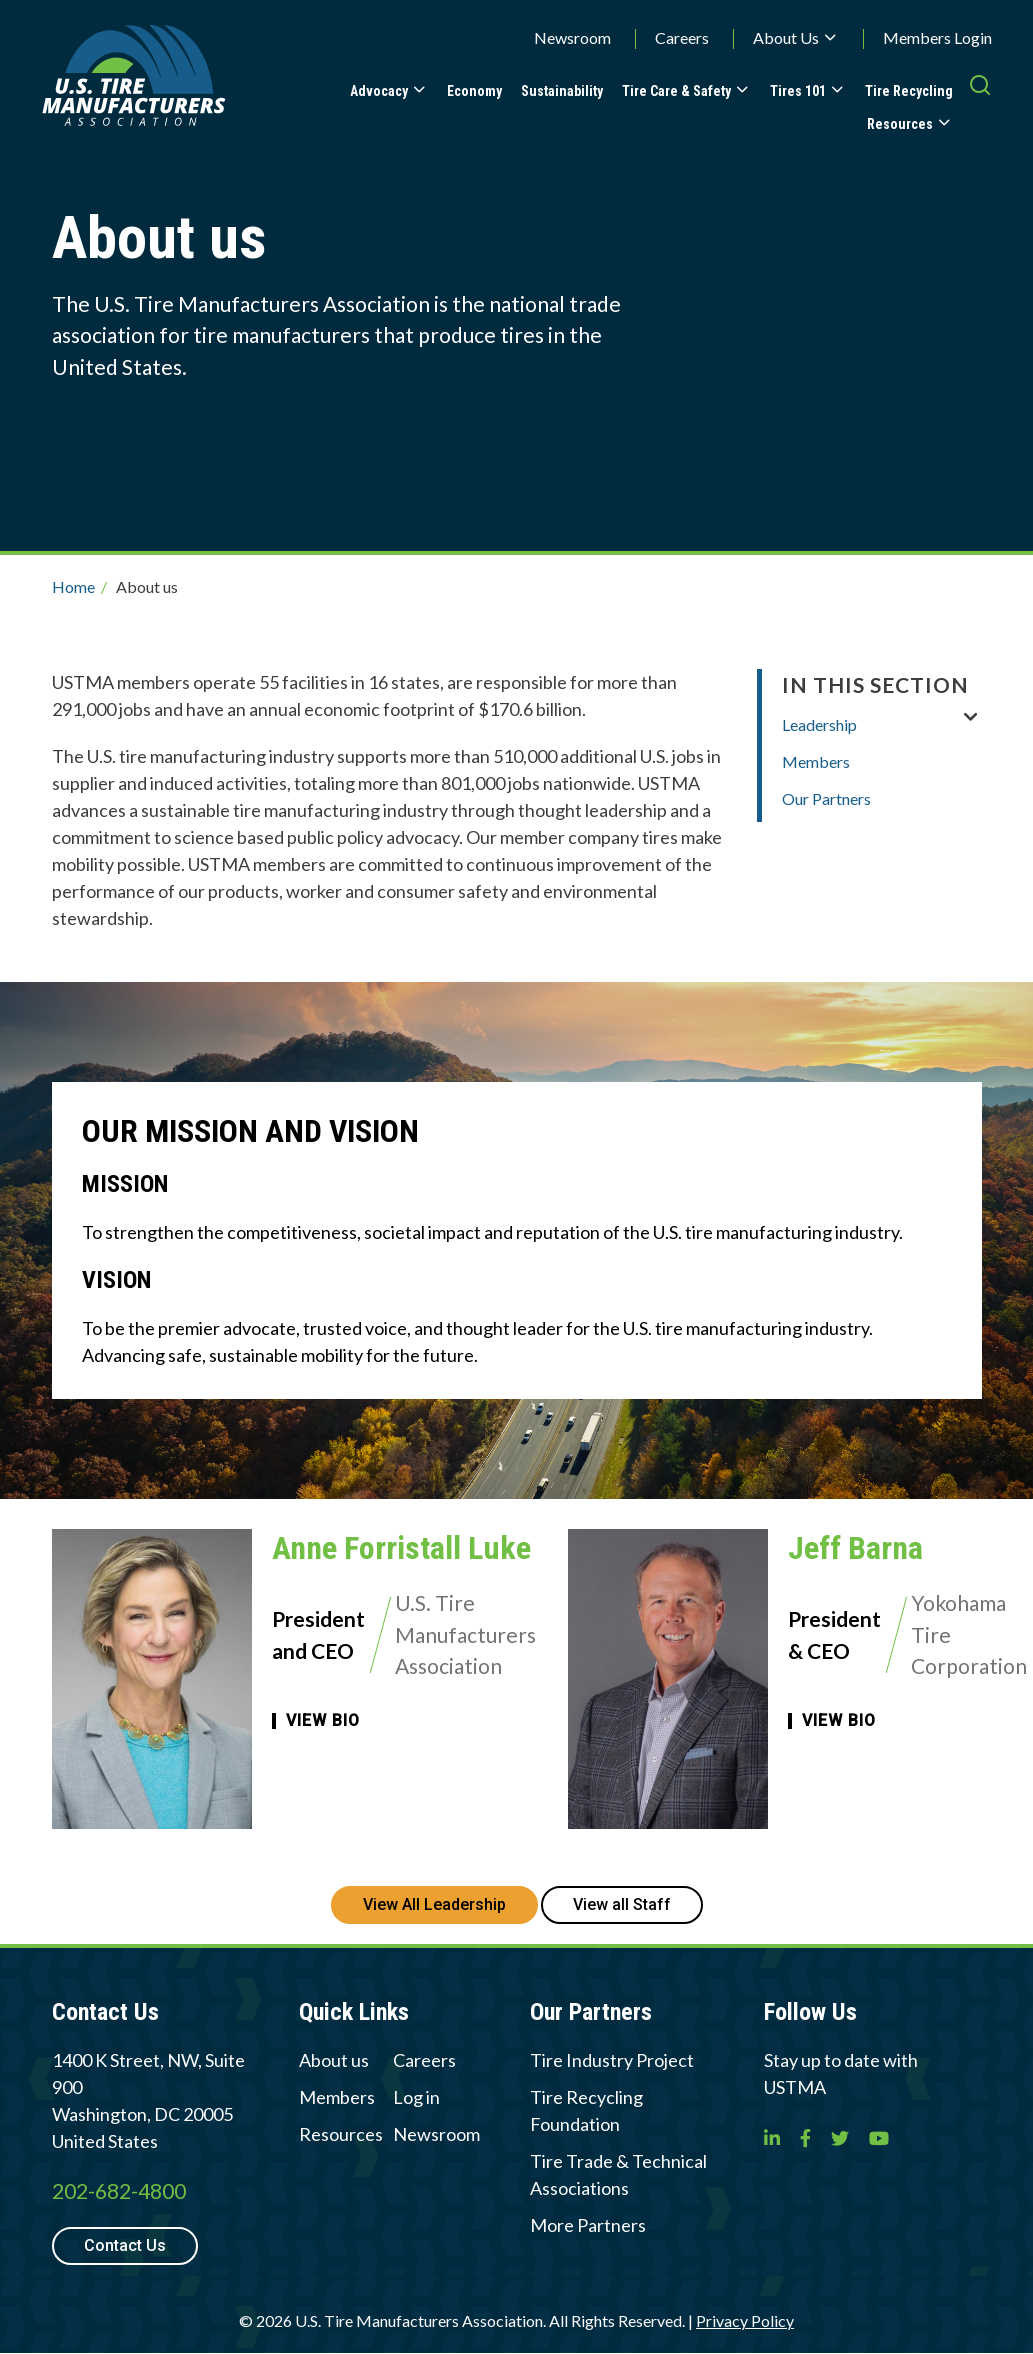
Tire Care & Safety (676, 91)
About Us (786, 37)
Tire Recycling (909, 91)
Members (816, 761)
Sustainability (562, 91)
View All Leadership (434, 1904)
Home (73, 586)
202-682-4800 (119, 2190)
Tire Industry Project (612, 2060)
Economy (474, 91)
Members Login (937, 37)
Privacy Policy (745, 2320)
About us (334, 2060)
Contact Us (125, 2245)
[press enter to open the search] (980, 105)
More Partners (588, 2225)
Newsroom (572, 37)
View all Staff (622, 1904)
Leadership (819, 724)
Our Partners (826, 798)
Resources (900, 124)
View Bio (323, 1721)
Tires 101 (798, 91)
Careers (682, 37)
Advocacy (379, 91)
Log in (416, 2097)
